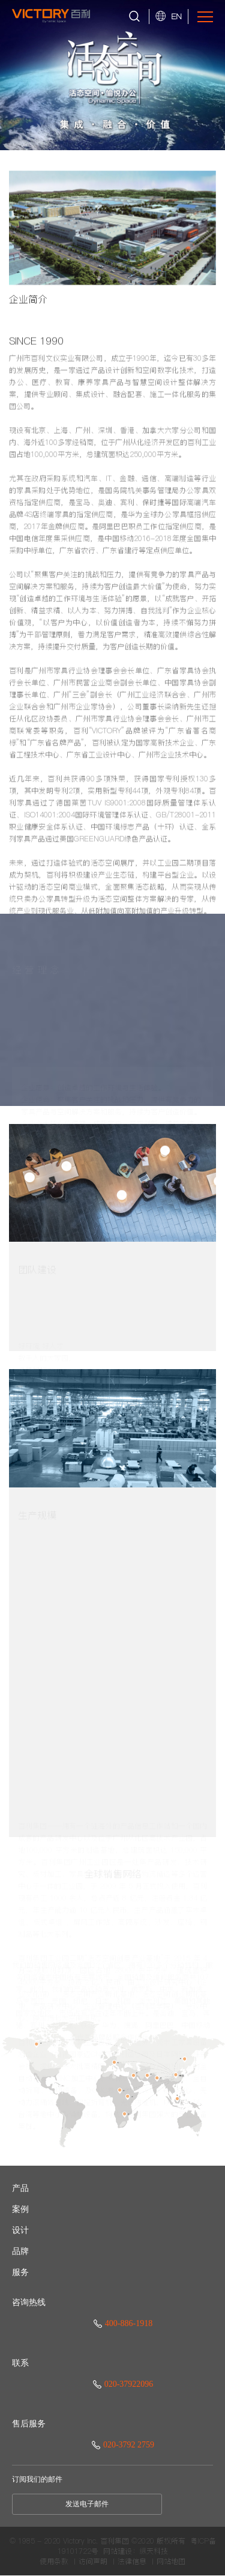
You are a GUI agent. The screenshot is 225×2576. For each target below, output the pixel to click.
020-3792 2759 (123, 2444)
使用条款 (54, 2562)
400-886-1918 (123, 2323)
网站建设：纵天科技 (135, 2551)
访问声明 (93, 2562)
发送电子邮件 (87, 2504)
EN (176, 16)
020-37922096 (123, 2384)
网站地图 (171, 2562)
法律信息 (132, 2562)
